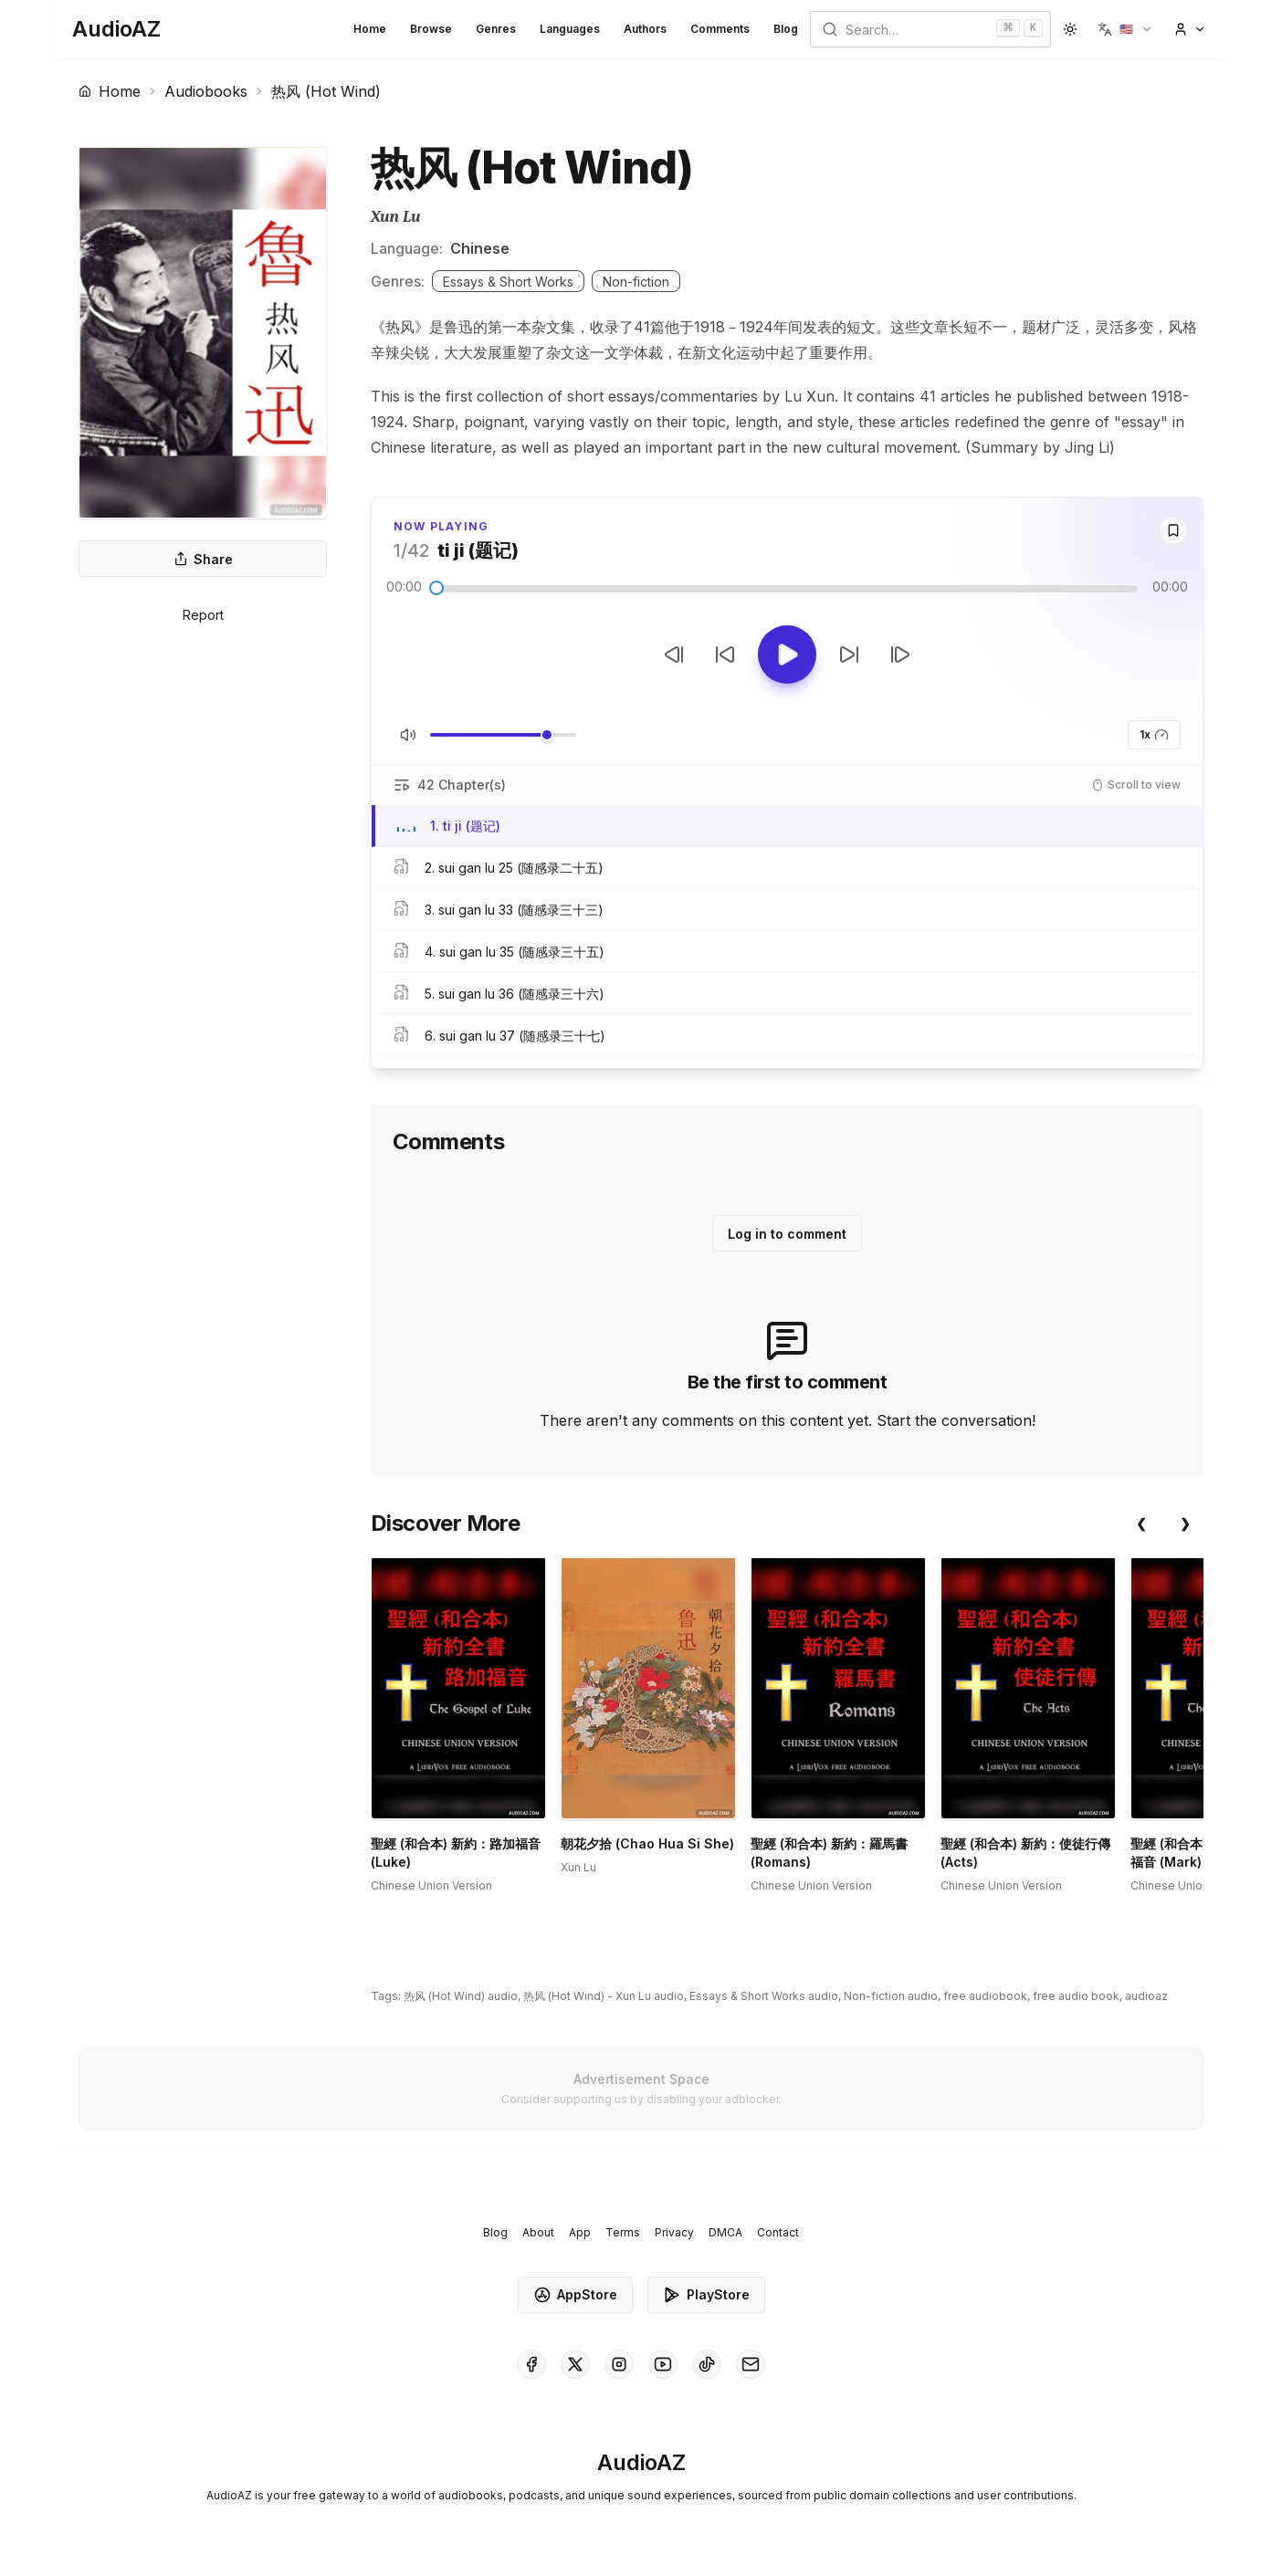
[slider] (436, 588)
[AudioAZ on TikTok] (706, 2364)
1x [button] (1154, 735)
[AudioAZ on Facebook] (531, 2364)
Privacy (674, 2232)
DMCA (725, 2232)
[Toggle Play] (787, 654)
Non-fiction (636, 281)
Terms (622, 2232)
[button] (1125, 29)
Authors (645, 29)
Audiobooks (205, 91)
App (580, 2232)
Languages (570, 29)
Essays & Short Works (508, 281)
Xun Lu (396, 216)
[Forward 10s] (849, 654)
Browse (431, 29)
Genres (496, 29)
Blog (785, 29)
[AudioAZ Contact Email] (750, 2364)
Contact (778, 2232)
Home (369, 29)
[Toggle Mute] (408, 734)
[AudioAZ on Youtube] (663, 2364)
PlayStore (706, 2295)
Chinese (480, 248)
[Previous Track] (674, 654)
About (538, 2232)
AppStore (575, 2295)
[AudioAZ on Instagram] (619, 2364)
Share (203, 559)
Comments (720, 29)
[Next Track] (900, 654)
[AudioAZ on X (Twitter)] (575, 2364)
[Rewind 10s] (725, 654)
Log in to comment (787, 1233)
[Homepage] (116, 29)
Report (203, 615)
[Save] (1173, 530)
